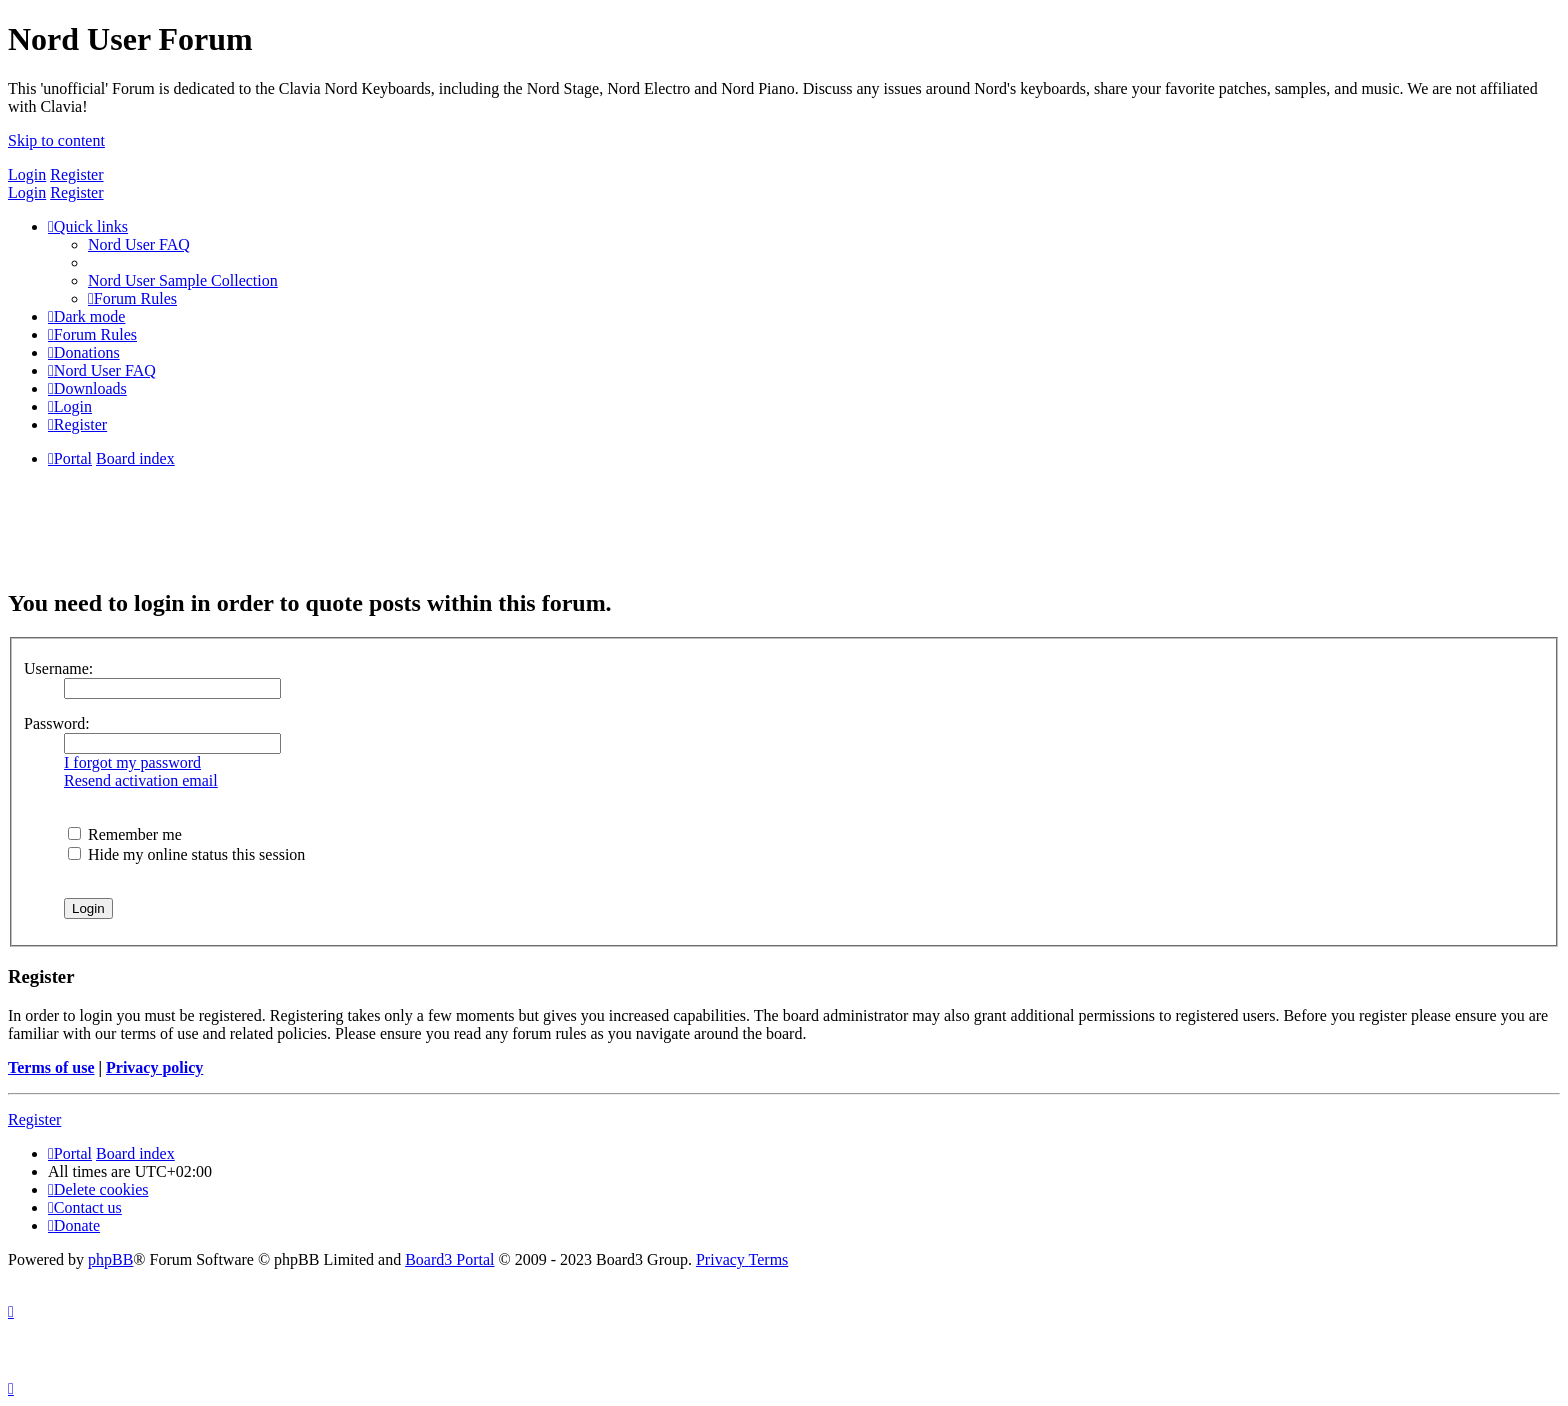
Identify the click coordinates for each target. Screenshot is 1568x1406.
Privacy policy (154, 1067)
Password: (57, 723)
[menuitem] (139, 244)
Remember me (125, 834)
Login (27, 174)
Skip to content (56, 140)
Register (76, 174)
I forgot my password (132, 762)
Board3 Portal (449, 1259)
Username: (58, 668)
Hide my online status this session (186, 854)
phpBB (110, 1259)
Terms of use (51, 1067)
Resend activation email (141, 780)
